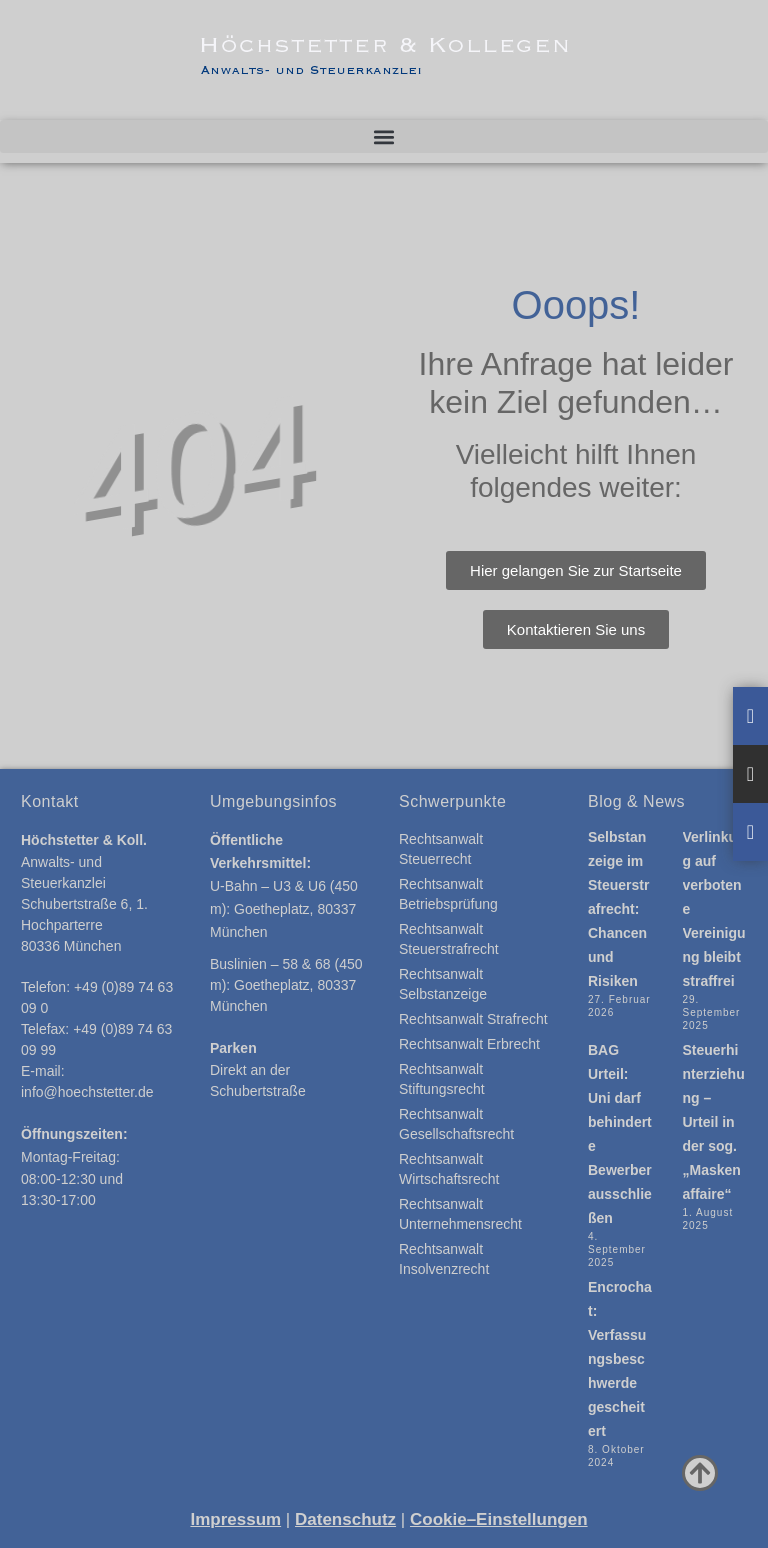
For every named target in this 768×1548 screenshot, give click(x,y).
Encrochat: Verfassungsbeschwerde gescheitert (620, 1359)
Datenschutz (345, 1519)
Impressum (235, 1519)
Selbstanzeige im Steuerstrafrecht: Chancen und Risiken (618, 909)
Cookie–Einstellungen (499, 1519)
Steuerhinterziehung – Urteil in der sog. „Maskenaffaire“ (714, 1122)
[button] (384, 136)
